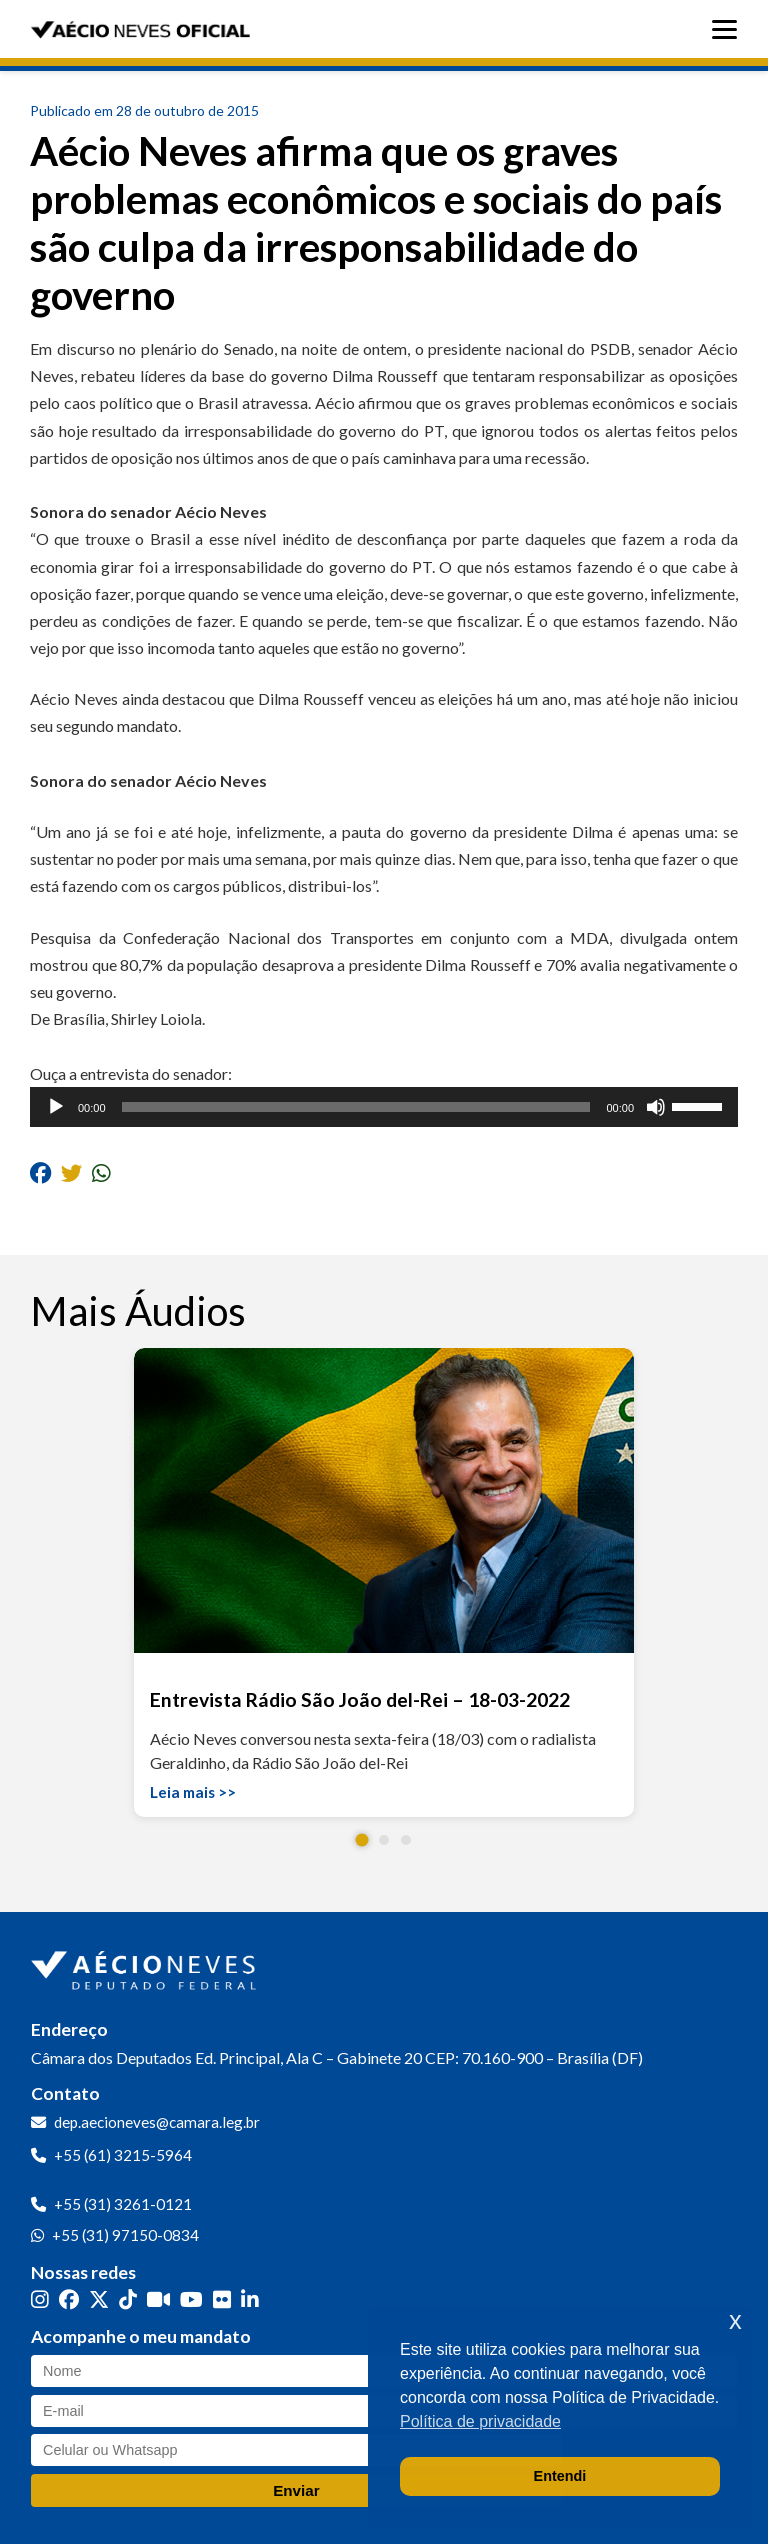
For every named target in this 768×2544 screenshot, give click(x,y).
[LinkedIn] (250, 2299)
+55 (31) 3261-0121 (123, 2204)
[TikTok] (128, 2299)
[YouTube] (191, 2299)
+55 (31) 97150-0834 (125, 2235)
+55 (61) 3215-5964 (123, 2155)
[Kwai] (158, 2299)
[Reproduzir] (56, 1107)
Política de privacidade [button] (480, 2421)
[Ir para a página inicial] (146, 1966)
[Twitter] (99, 2299)
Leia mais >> (193, 1792)
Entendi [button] (560, 2476)
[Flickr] (222, 2299)
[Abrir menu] (729, 29)
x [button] (735, 2320)
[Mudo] (656, 1107)
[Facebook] (69, 2299)
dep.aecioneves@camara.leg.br (157, 2122)
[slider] (356, 1107)
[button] (362, 1840)
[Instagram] (40, 2299)
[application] (384, 1107)
